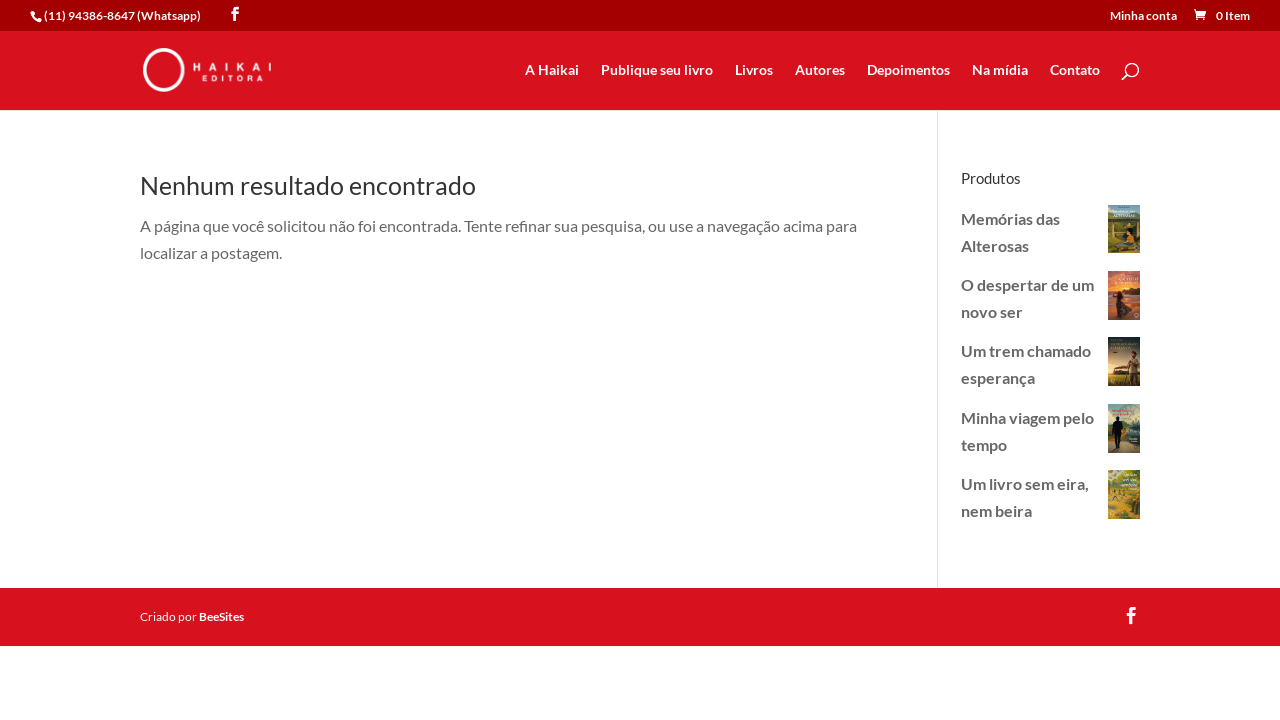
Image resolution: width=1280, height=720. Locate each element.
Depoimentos (908, 70)
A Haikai (552, 70)
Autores (820, 70)
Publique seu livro (657, 70)
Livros (754, 70)
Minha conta (1143, 16)
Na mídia (1000, 70)
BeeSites (221, 616)
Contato (1075, 70)
